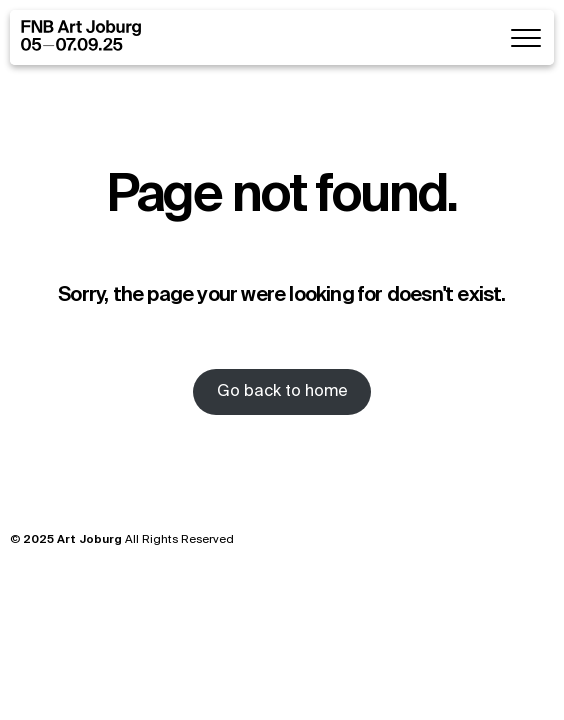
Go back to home (282, 392)
